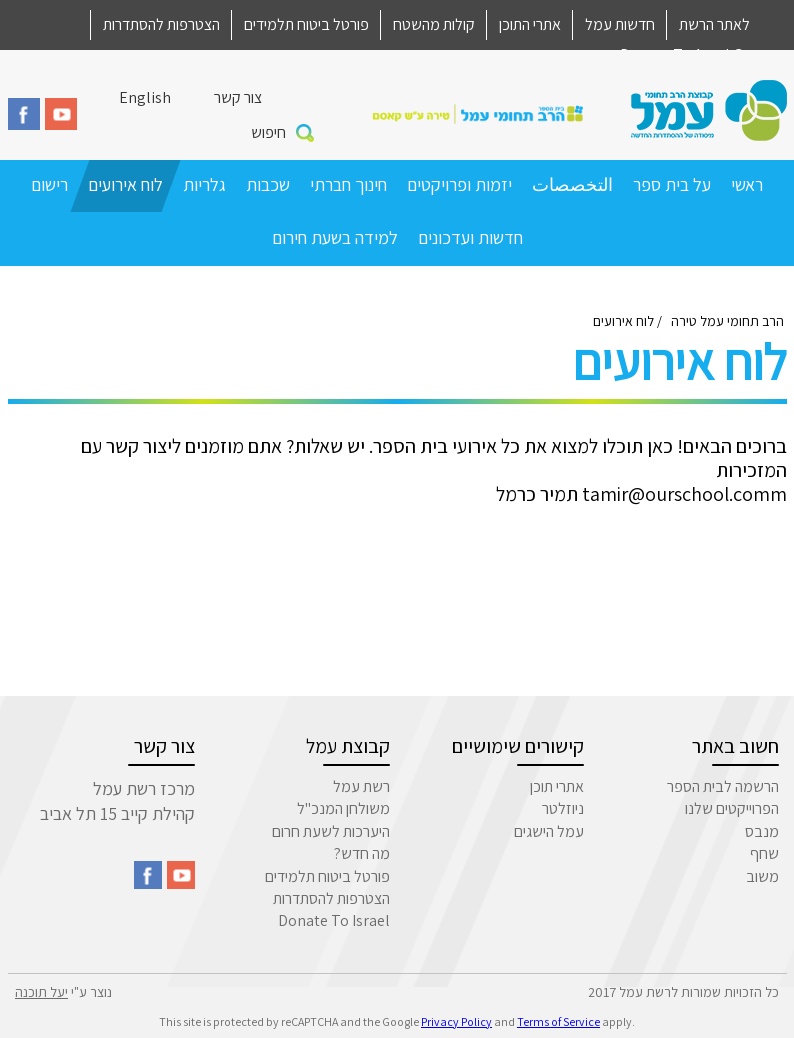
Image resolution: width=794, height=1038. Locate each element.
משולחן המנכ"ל (343, 808)
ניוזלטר (563, 808)
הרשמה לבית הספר (723, 786)
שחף (764, 853)
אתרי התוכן (530, 24)
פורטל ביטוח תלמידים (306, 24)
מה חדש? (362, 853)
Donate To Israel (334, 920)
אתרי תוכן (557, 786)
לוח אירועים (125, 184)
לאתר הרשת (714, 24)
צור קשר (238, 97)
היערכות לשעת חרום (331, 831)
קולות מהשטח (434, 24)
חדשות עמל (620, 24)
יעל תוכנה (41, 992)
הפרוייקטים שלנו (732, 808)
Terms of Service (558, 1021)
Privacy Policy (456, 1021)
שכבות (268, 184)
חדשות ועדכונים (470, 237)
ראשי (747, 184)
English (145, 97)
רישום (49, 184)
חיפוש (268, 132)
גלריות (204, 184)
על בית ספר (672, 184)
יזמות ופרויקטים (459, 184)
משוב (762, 876)
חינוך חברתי (348, 184)
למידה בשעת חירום (335, 237)
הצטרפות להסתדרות (161, 24)
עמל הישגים (549, 831)
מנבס (762, 831)
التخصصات (572, 184)
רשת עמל (361, 786)
